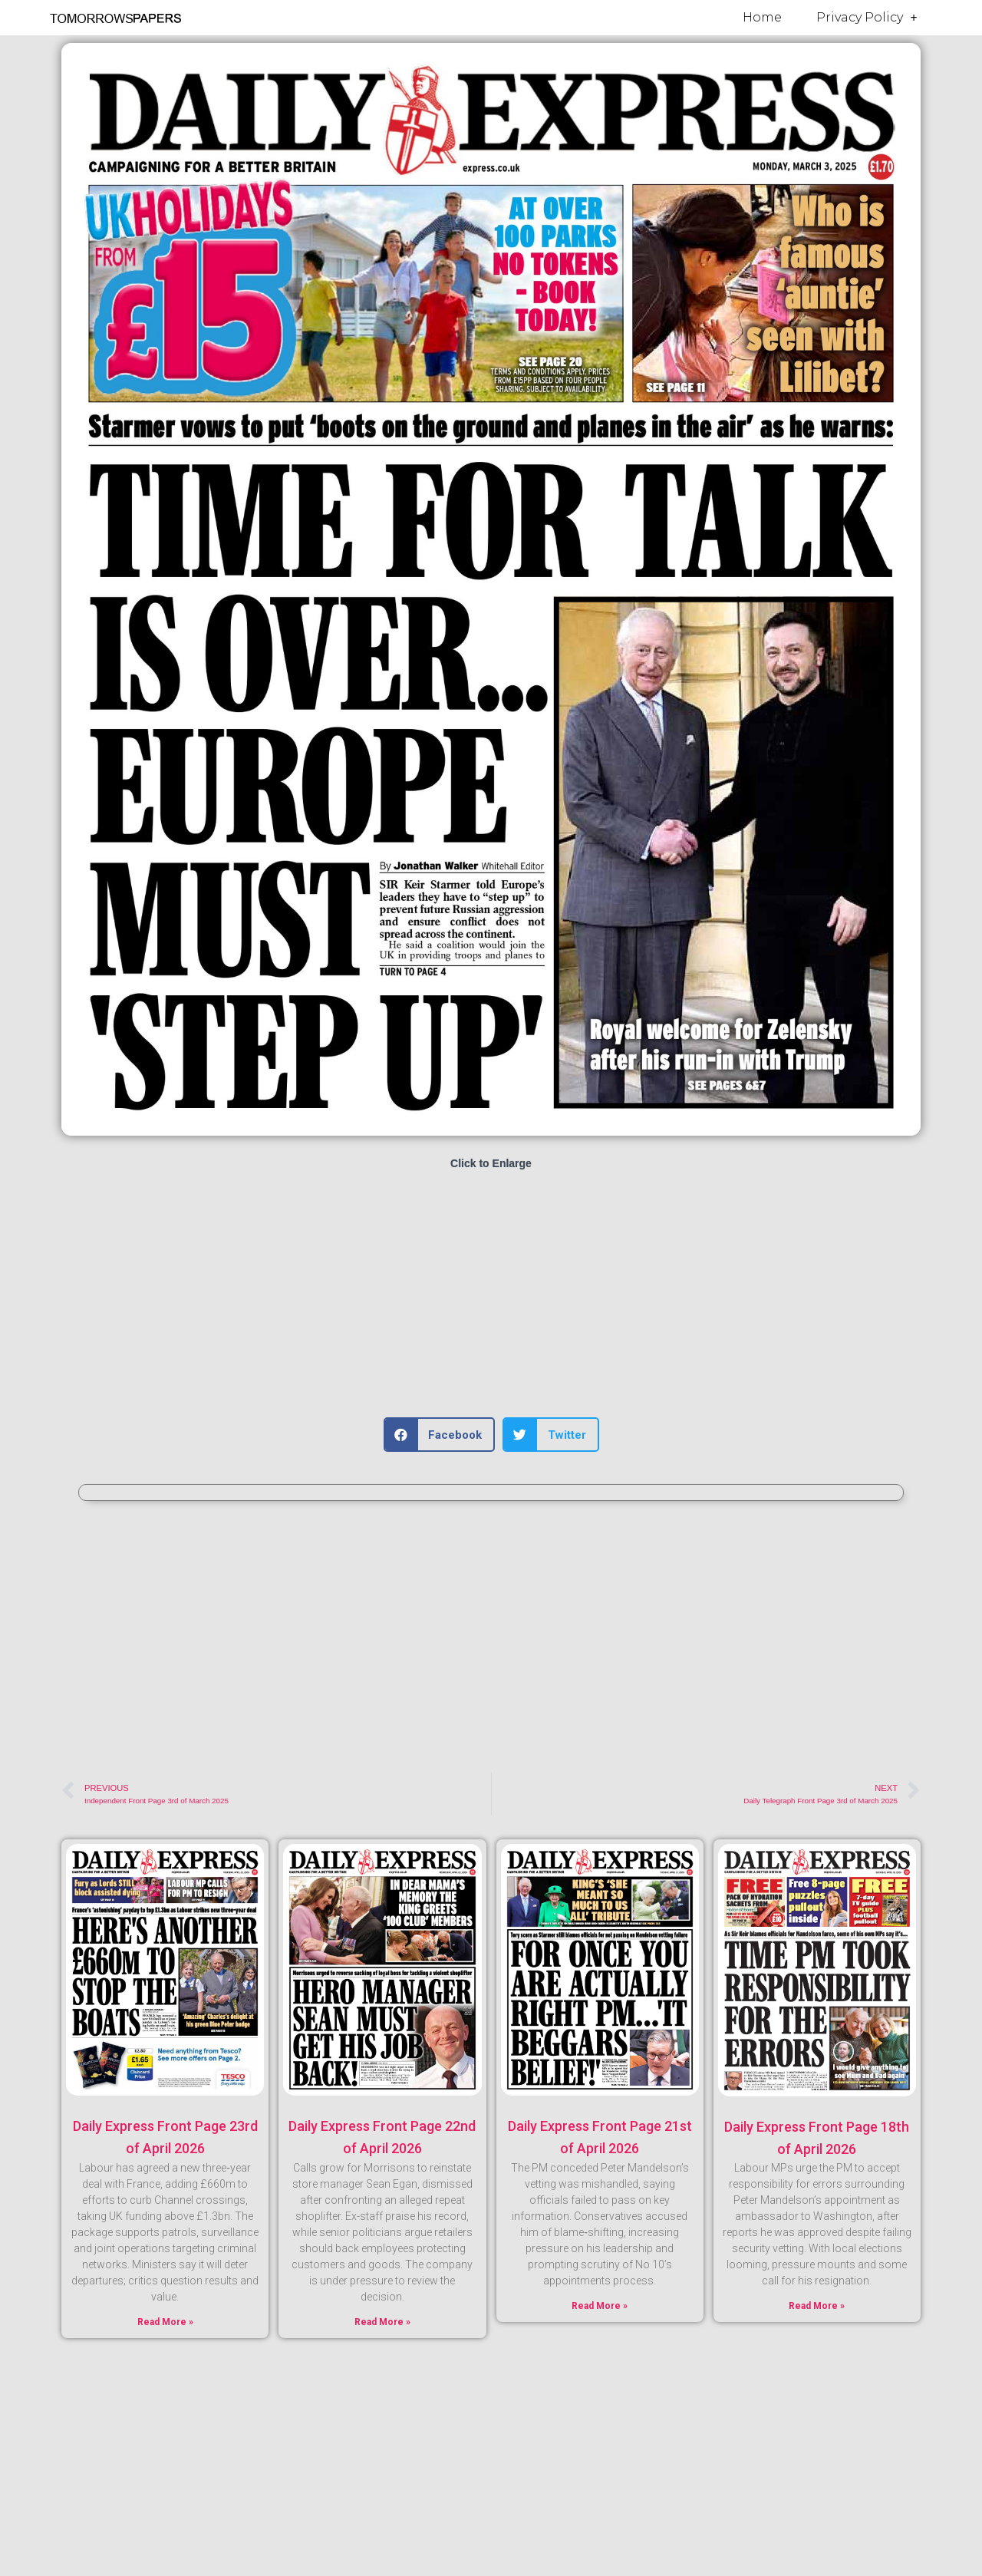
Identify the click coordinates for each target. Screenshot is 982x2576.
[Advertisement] (491, 1294)
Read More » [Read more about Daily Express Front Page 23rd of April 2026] (165, 2322)
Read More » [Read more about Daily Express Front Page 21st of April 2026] (600, 2306)
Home (762, 17)
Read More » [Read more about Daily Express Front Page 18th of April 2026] (817, 2306)
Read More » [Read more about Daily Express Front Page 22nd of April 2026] (382, 2322)
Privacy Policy (867, 17)
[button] (440, 1434)
